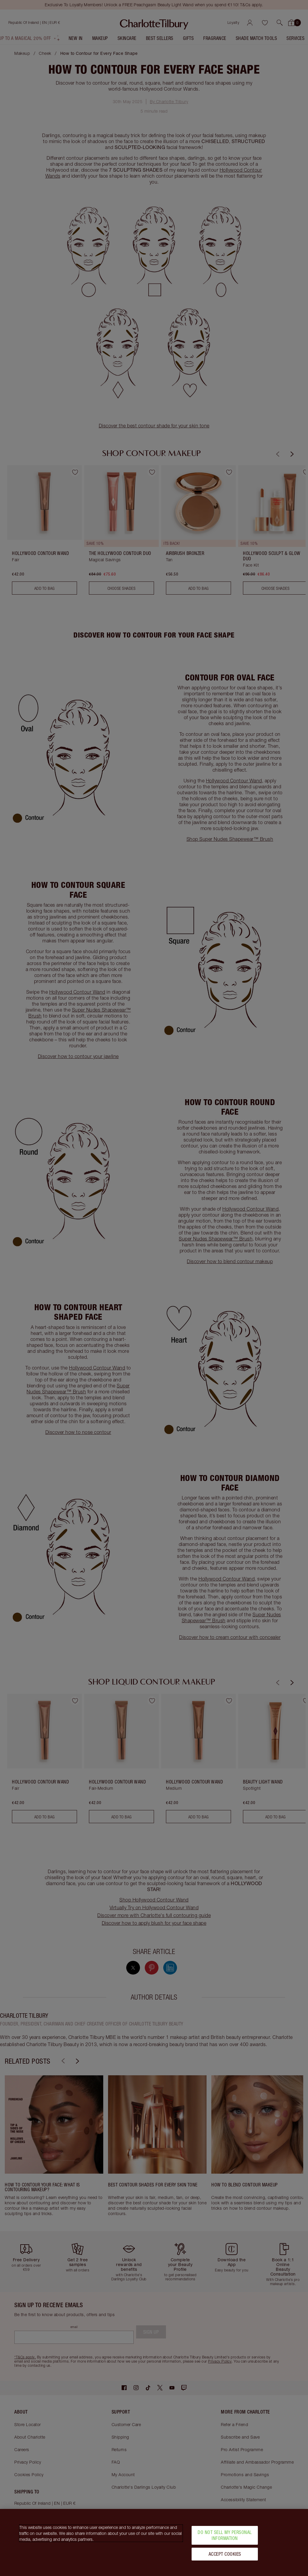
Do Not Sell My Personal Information (225, 2535)
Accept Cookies (225, 2554)
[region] (154, 2542)
